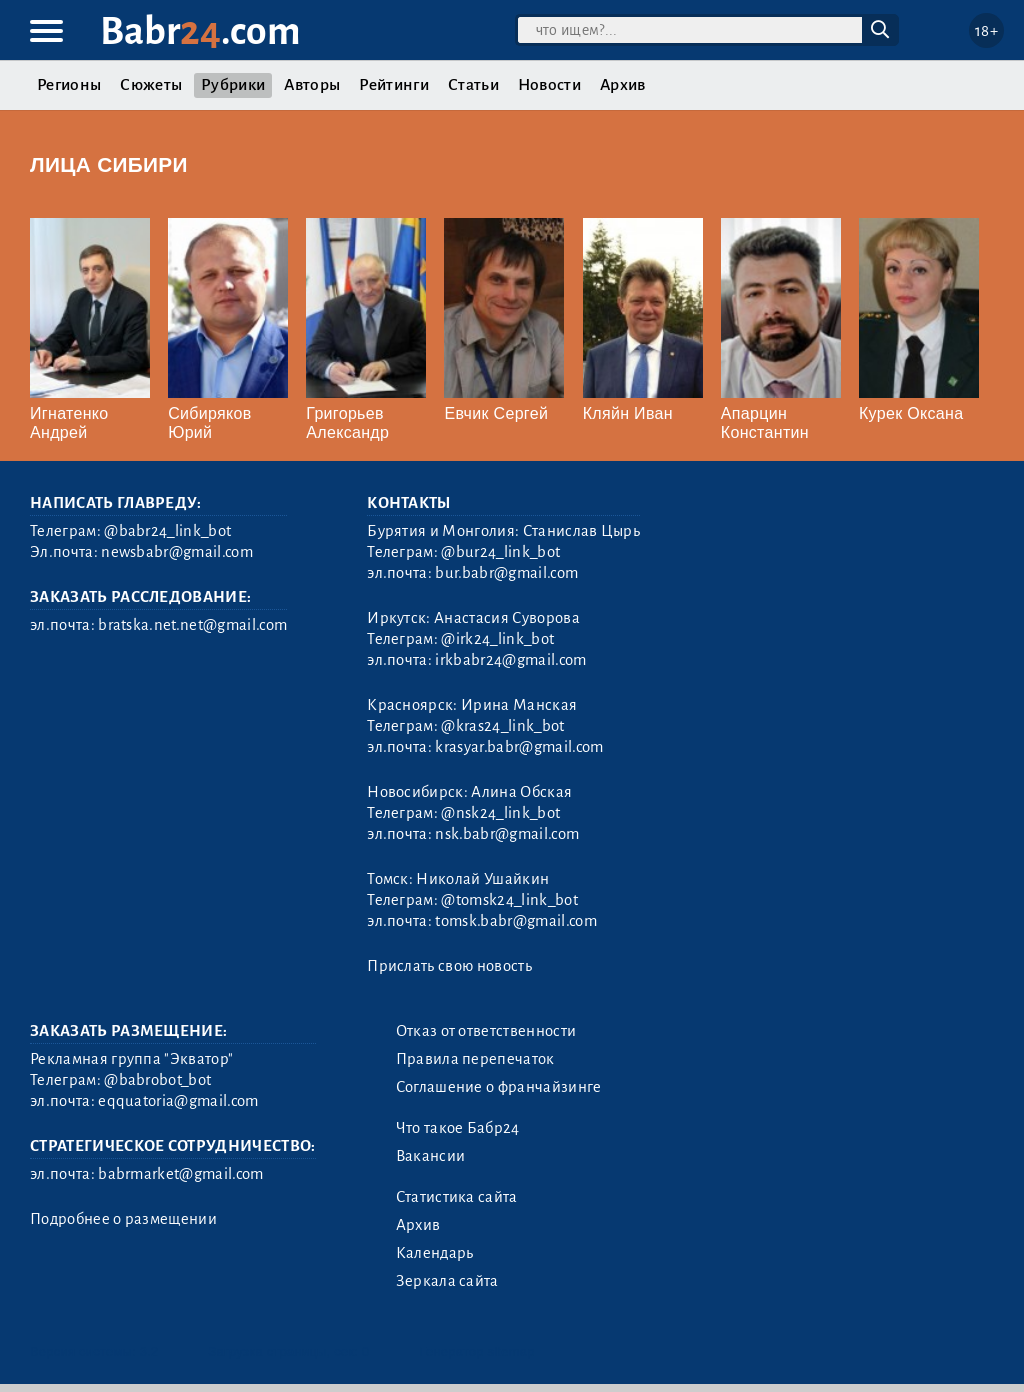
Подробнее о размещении (123, 1219)
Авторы (312, 85)
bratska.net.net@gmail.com (192, 625)
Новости (549, 85)
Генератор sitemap (477, 1351)
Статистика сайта (457, 1197)
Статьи (473, 85)
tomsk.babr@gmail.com (515, 921)
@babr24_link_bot (167, 531)
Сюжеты (151, 85)
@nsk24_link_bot (500, 813)
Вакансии (431, 1156)
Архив (623, 85)
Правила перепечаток (475, 1059)
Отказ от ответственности (486, 1031)
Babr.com (200, 31)
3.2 (149, 1351)
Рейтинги (394, 85)
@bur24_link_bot (500, 552)
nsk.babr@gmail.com (507, 834)
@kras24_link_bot (502, 726)
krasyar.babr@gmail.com (519, 747)
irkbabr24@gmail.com (510, 660)
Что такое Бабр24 (458, 1128)
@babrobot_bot (157, 1080)
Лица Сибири (109, 164)
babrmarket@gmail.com (180, 1174)
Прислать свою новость (449, 966)
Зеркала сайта (447, 1281)
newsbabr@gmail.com (177, 552)
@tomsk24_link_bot (509, 900)
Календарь (435, 1253)
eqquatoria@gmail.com (178, 1101)
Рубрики (233, 85)
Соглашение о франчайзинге (499, 1087)
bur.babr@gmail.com (506, 573)
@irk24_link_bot (497, 639)
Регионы (69, 85)
